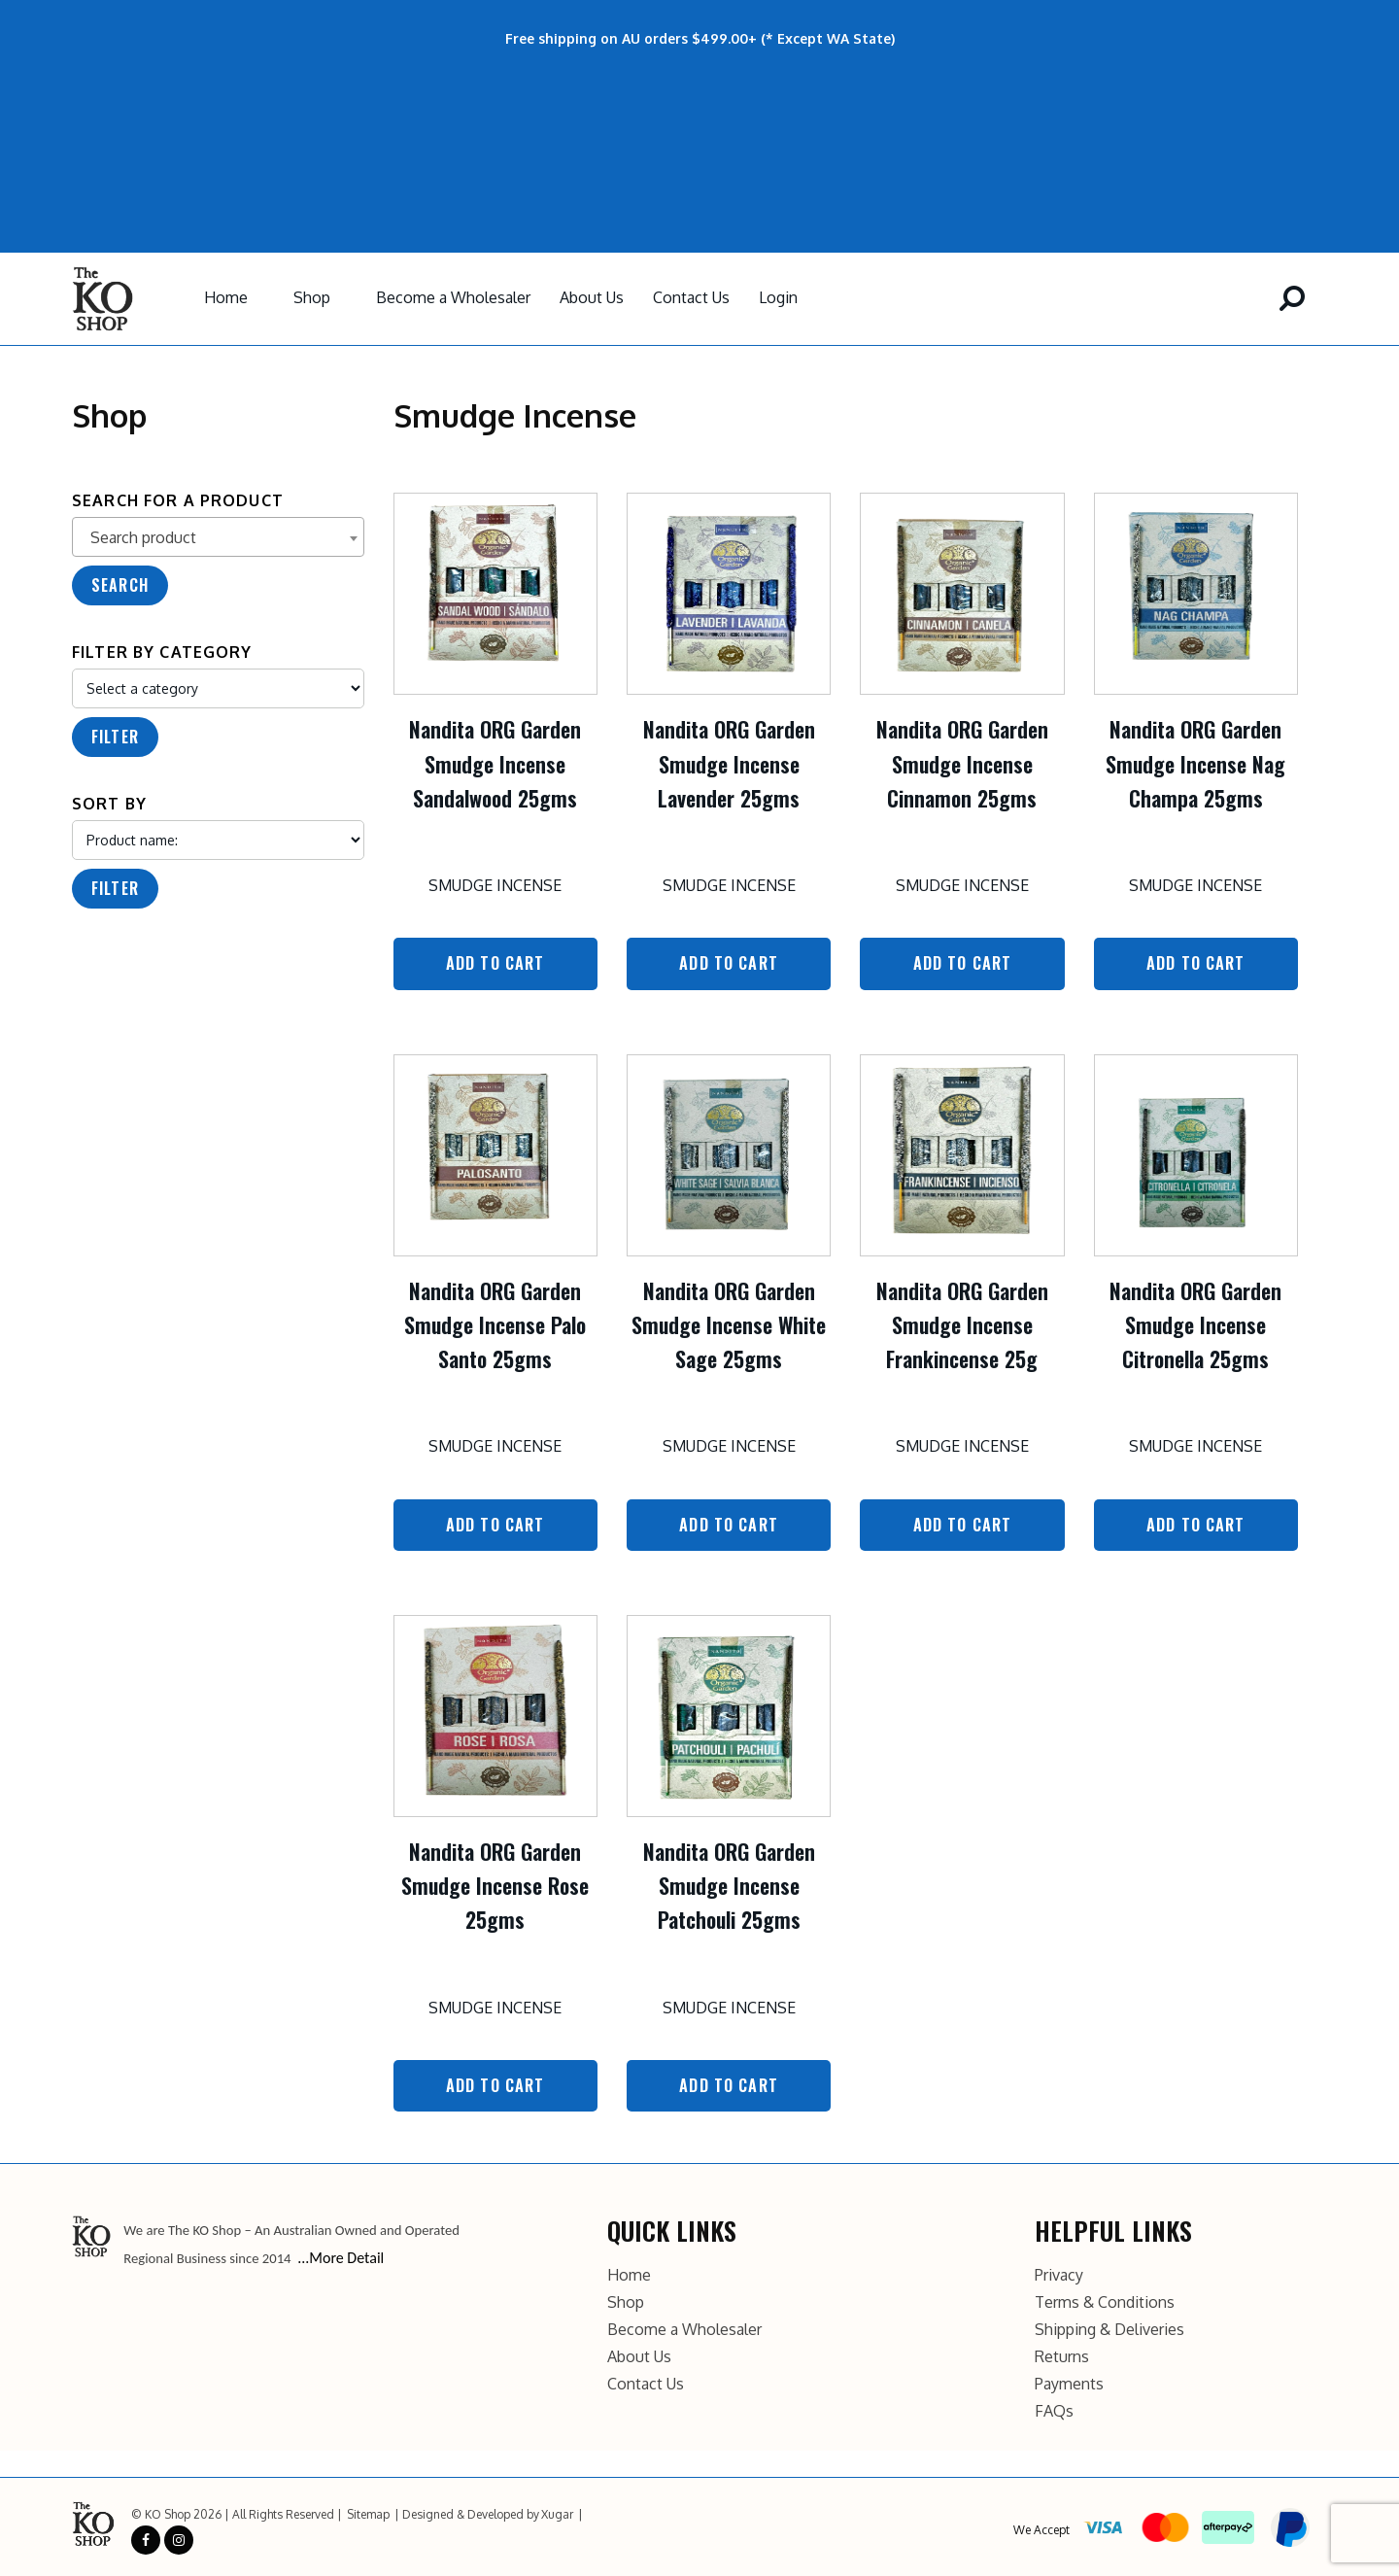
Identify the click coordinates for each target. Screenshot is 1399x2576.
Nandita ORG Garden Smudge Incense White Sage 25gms (728, 1323)
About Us (592, 297)
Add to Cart (495, 963)
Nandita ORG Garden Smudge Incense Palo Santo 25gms (495, 1323)
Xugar (557, 2512)
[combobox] (218, 537)
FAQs (1054, 2409)
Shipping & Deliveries (1109, 2327)
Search (120, 585)
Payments (1069, 2381)
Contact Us (691, 297)
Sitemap (368, 2512)
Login (778, 297)
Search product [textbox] (143, 537)
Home (226, 297)
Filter (115, 736)
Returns (1062, 2354)
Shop (311, 297)
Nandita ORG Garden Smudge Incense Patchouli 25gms (729, 1884)
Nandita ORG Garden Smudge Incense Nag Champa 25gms (1195, 762)
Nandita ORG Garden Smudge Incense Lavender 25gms (729, 762)
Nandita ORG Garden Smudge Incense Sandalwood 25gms (495, 762)
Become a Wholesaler (453, 297)
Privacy (1059, 2273)
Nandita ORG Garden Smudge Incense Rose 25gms (495, 1884)
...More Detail (340, 2257)
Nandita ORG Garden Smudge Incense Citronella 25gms (1195, 1323)
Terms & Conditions (1105, 2300)
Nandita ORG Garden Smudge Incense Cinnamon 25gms (962, 762)
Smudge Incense (495, 885)
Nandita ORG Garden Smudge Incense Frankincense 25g (962, 1323)
